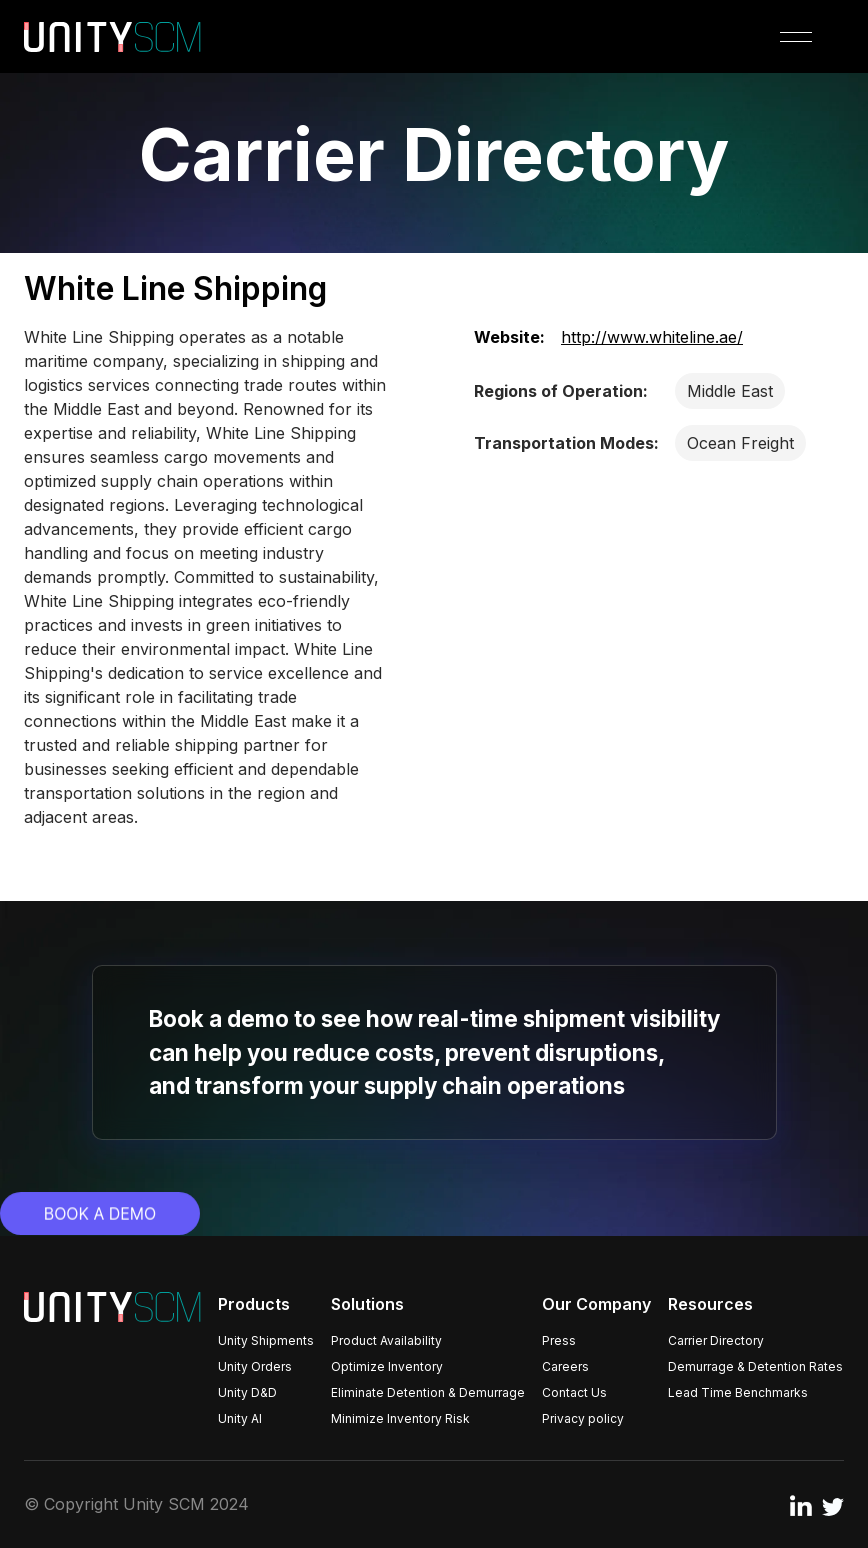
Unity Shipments (266, 1340)
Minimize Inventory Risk (400, 1418)
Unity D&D (247, 1392)
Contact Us (574, 1392)
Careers (565, 1366)
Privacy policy (583, 1418)
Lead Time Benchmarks (738, 1392)
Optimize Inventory (387, 1366)
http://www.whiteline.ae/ (652, 337)
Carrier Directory (716, 1340)
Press (559, 1340)
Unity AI (240, 1418)
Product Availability (386, 1340)
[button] (796, 36)
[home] (112, 37)
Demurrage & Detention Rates (755, 1366)
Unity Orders (255, 1366)
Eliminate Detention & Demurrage (428, 1392)
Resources (710, 1304)
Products (254, 1304)
